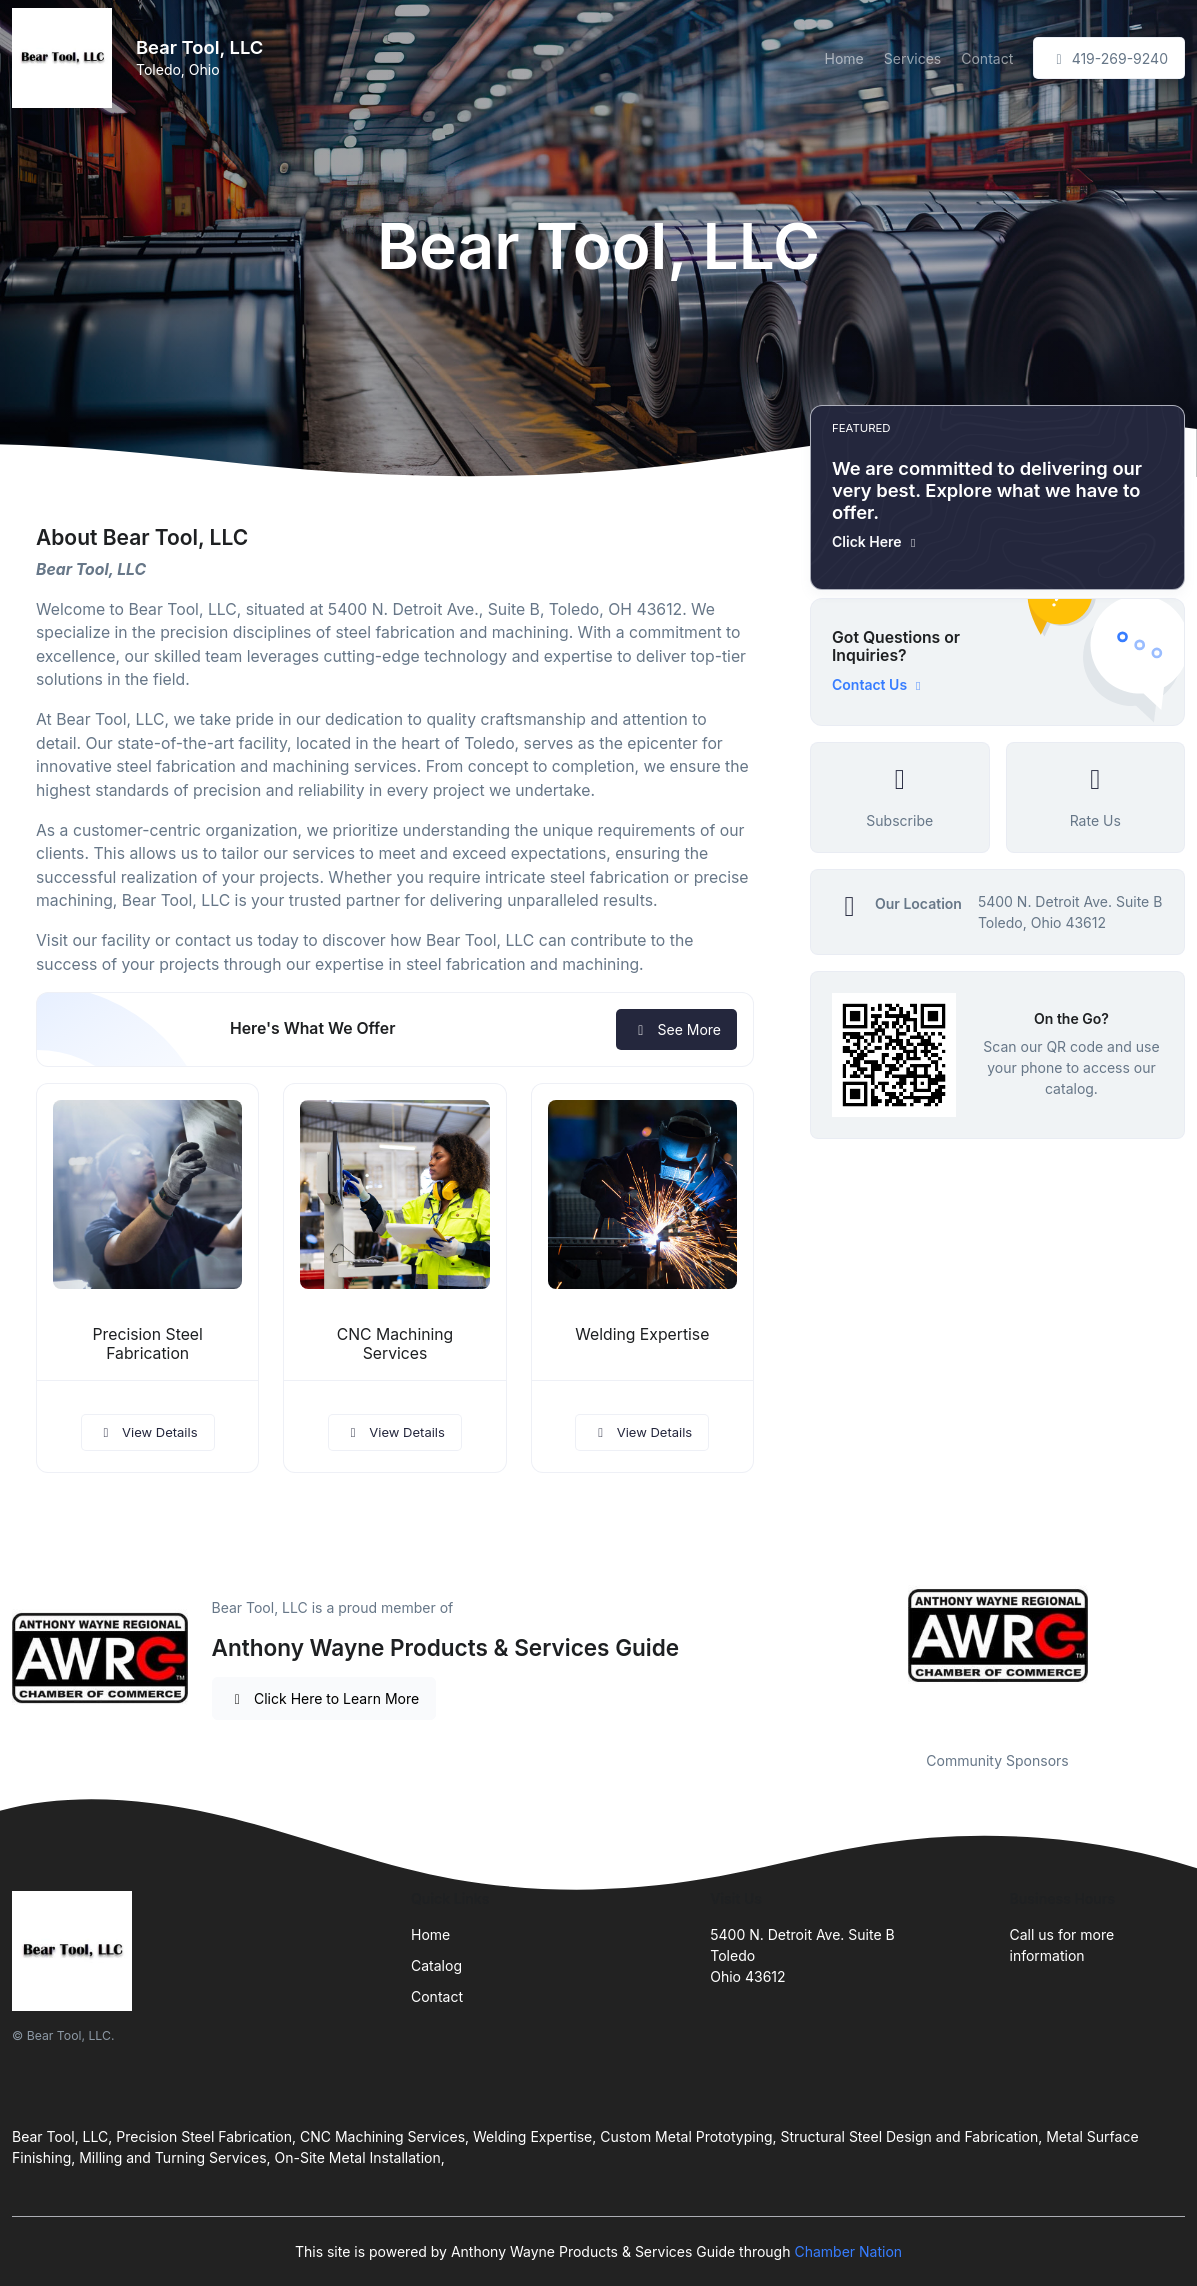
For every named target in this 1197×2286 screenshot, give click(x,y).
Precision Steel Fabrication (148, 1344)
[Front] (66, 58)
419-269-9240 (1109, 58)
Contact (987, 58)
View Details (148, 1432)
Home (844, 58)
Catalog (436, 1965)
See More (676, 1029)
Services (912, 58)
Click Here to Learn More (324, 1698)
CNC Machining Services (395, 1344)
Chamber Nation (848, 2251)
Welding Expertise (642, 1334)
